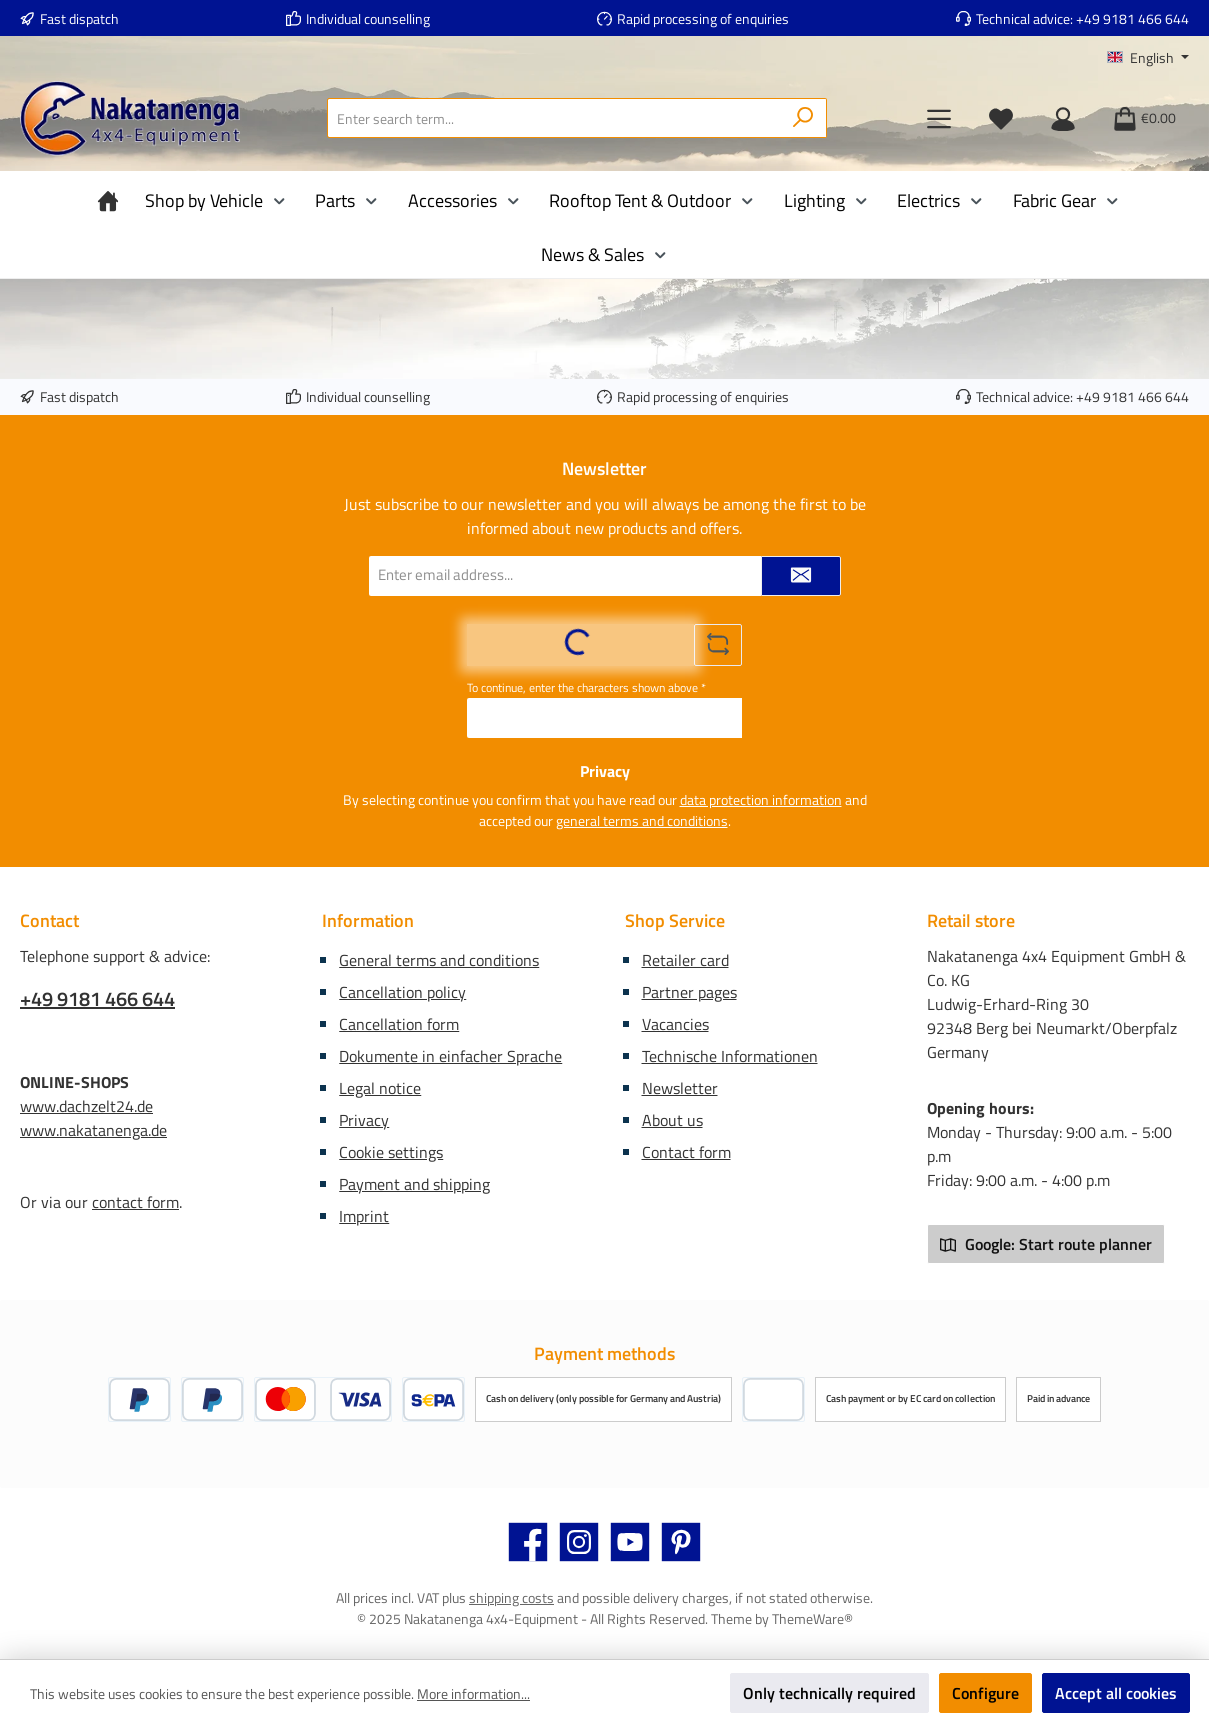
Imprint (364, 1216)
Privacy (364, 1120)
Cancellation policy (402, 992)
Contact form (686, 1152)
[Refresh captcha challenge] (718, 645)
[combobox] (554, 118)
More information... (473, 1693)
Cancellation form (399, 1024)
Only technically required (829, 1693)
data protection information (761, 799)
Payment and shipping (414, 1184)
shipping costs (511, 1597)
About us (672, 1120)
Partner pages (689, 992)
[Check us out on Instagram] (579, 1542)
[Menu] (939, 118)
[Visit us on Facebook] (528, 1542)
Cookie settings (391, 1152)
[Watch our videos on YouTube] (630, 1542)
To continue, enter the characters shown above (586, 688)
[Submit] (801, 576)
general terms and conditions (642, 820)
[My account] (1063, 118)
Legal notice (380, 1088)
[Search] (803, 118)
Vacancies (675, 1024)
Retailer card (685, 960)
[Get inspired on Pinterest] (681, 1542)
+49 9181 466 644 (1132, 18)
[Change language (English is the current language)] (1148, 58)
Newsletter (680, 1088)
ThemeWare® (812, 1618)
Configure (985, 1693)
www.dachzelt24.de (86, 1106)
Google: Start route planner (1046, 1244)
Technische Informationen (730, 1056)
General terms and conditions (439, 960)
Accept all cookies (1116, 1693)
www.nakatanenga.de (93, 1130)
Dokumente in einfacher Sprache (450, 1056)
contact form (135, 1202)
